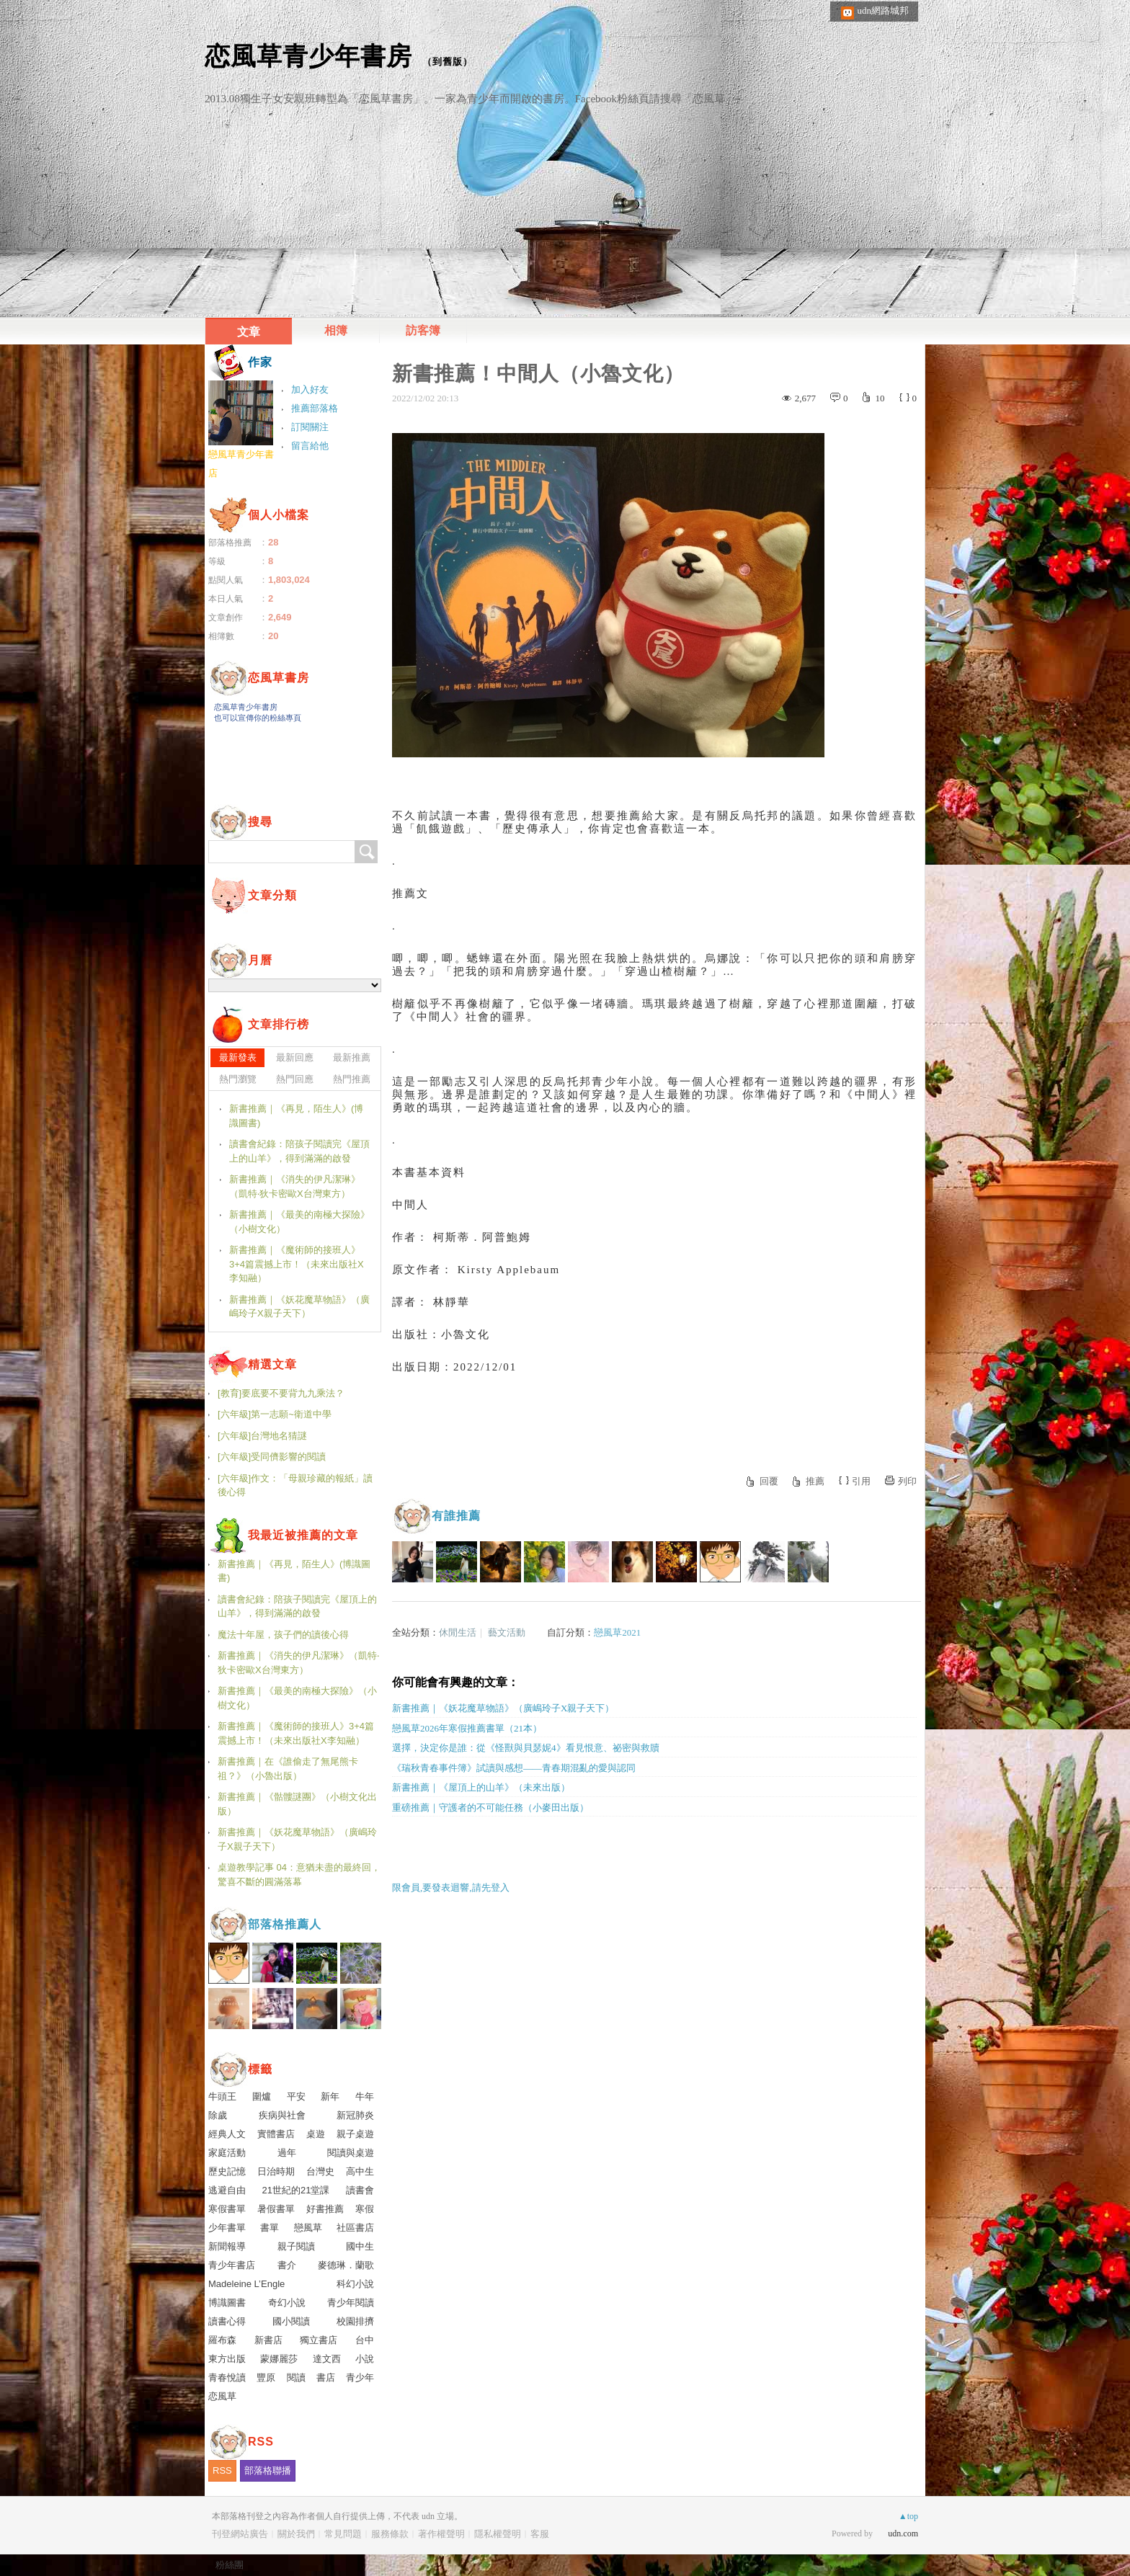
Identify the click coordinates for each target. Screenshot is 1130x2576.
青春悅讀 (227, 2377)
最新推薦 (351, 1057)
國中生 (360, 2246)
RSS (222, 2470)
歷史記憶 (227, 2171)
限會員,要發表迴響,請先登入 (451, 1887)
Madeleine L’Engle (246, 2283)
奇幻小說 (287, 2302)
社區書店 (355, 2227)
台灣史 (320, 2171)
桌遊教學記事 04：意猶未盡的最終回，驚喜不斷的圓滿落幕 (299, 1874)
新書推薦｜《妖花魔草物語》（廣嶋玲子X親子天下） (503, 1708)
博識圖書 (227, 2302)
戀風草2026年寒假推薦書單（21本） (467, 1728)
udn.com (903, 2533)
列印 (907, 1481)
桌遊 (315, 2134)
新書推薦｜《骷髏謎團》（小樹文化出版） (297, 1804)
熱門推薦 (351, 1079)
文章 (248, 332)
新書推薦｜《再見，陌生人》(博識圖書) (296, 1115)
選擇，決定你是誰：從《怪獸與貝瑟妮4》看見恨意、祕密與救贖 (525, 1747)
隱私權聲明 (497, 2533)
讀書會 (360, 2190)
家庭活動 (227, 2152)
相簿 (335, 330)
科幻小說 (355, 2283)
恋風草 (222, 2396)
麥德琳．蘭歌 (346, 2265)
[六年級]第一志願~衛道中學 (275, 1414)
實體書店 (276, 2134)
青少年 (360, 2377)
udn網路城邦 (883, 10)
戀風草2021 (617, 1632)
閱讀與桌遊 (350, 2152)
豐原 (266, 2377)
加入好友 (310, 389)
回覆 (769, 1481)
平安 (296, 2096)
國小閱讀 (291, 2321)
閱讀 (296, 2377)
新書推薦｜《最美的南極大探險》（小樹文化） (299, 1221)
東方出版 (227, 2358)
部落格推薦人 (284, 1924)
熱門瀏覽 (238, 1079)
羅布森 (222, 2340)
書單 (269, 2227)
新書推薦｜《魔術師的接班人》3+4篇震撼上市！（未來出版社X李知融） (296, 1263)
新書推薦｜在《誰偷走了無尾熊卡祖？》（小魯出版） (288, 1768)
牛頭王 (222, 2096)
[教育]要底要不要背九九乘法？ (281, 1393)
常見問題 (343, 2533)
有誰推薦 (456, 1516)
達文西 (327, 2358)
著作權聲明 (441, 2533)
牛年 (364, 2096)
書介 (286, 2265)
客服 (539, 2533)
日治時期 (276, 2171)
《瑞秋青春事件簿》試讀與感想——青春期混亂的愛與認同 (514, 1767)
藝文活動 (506, 1632)
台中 (364, 2340)
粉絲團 (229, 2564)
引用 (861, 1481)
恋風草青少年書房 (308, 56)
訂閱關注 (310, 427)
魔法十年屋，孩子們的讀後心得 (283, 1634)
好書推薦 (325, 2208)
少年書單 (227, 2227)
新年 (330, 2096)
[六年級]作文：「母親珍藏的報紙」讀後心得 (295, 1485)
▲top (908, 2516)
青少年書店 (231, 2265)
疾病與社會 (282, 2115)
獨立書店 (318, 2340)
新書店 (268, 2340)
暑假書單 (276, 2208)
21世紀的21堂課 (296, 2190)
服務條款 (390, 2533)
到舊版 (447, 61)
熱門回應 (294, 1079)
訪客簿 (423, 330)
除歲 (217, 2115)
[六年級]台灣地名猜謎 (262, 1435)
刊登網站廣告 (240, 2533)
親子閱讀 (296, 2246)
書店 (325, 2377)
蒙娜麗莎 (279, 2358)
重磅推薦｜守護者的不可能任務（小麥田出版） (490, 1807)
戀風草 (308, 2227)
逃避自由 (227, 2190)
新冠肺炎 (355, 2115)
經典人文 (227, 2134)
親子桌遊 (355, 2134)
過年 (286, 2152)
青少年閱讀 (350, 2302)
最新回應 (294, 1057)
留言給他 (310, 445)
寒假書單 (227, 2208)
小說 (364, 2358)
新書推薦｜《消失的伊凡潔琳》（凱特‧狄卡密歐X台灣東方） (294, 1186)
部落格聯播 (267, 2470)
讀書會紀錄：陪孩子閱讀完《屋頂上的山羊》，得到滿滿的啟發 (299, 1151)
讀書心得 (227, 2321)
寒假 (364, 2208)
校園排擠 (355, 2321)
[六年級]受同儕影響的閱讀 (272, 1456)
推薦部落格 (314, 408)
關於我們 (296, 2533)
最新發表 (238, 1057)
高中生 (360, 2171)
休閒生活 (457, 1632)
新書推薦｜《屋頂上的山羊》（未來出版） (481, 1787)
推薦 (815, 1481)
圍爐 (261, 2096)
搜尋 (366, 851)
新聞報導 (227, 2246)
